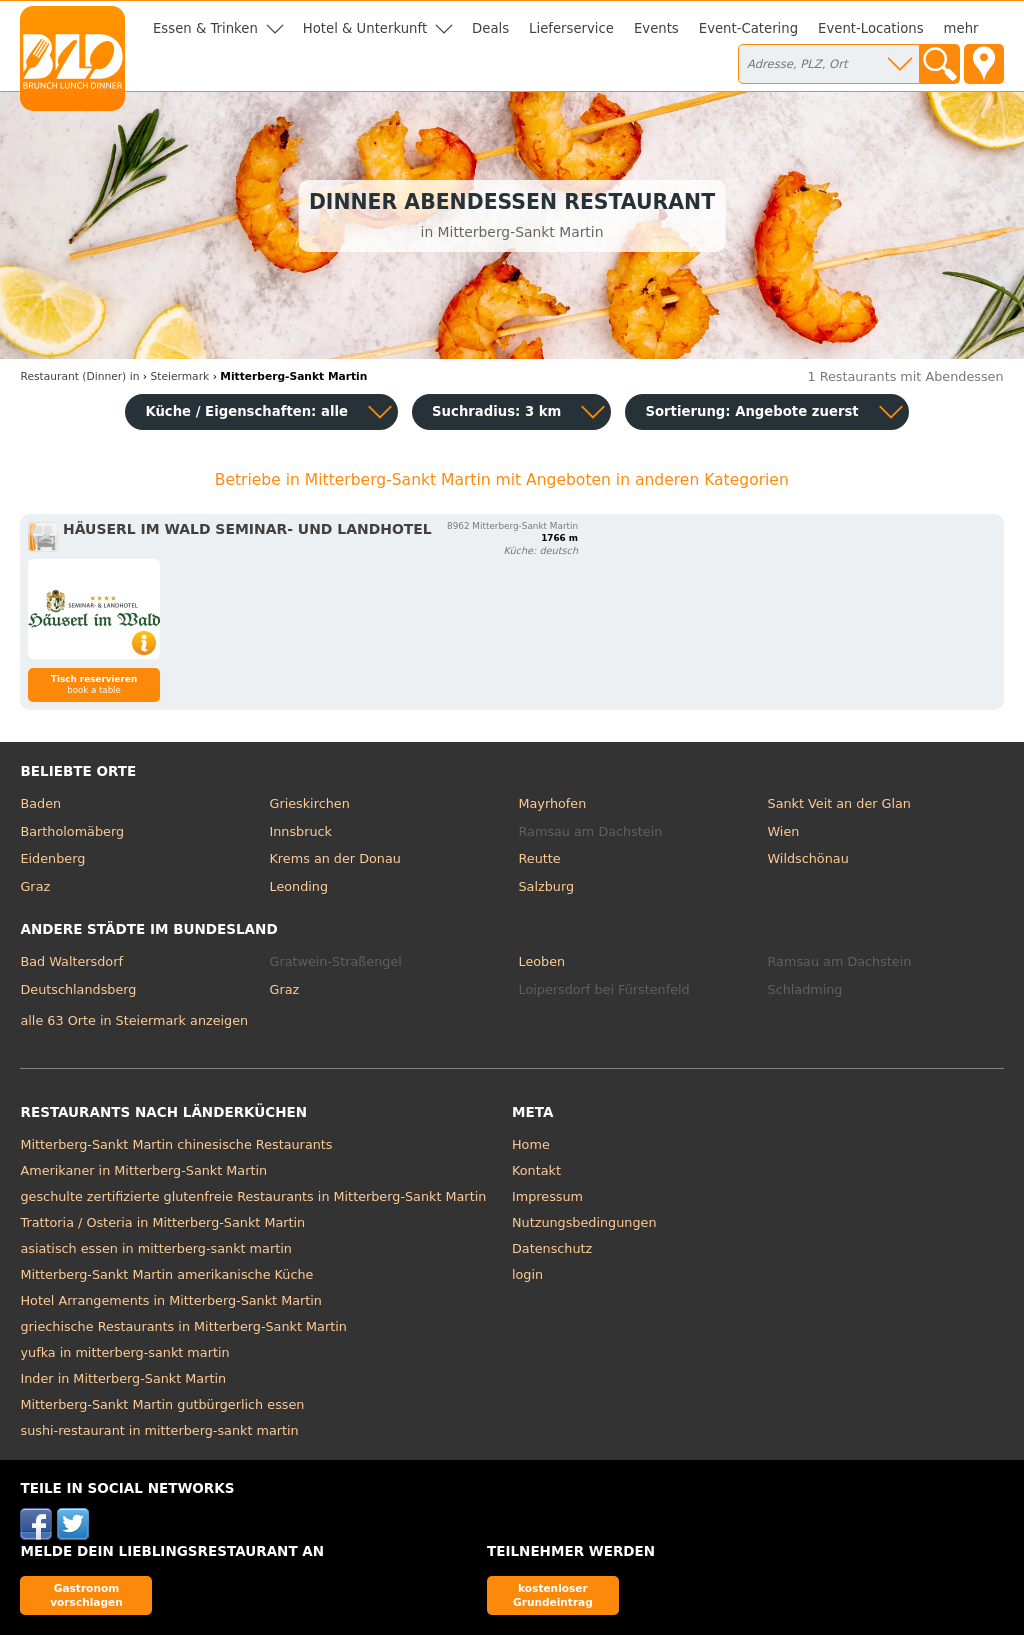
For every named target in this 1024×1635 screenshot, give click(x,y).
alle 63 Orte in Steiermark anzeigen (134, 1020)
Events (656, 28)
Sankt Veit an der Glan (839, 803)
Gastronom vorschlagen (86, 1594)
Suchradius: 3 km (496, 411)
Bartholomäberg (72, 831)
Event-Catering (748, 28)
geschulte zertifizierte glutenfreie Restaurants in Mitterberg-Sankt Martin (253, 1196)
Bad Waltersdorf (71, 961)
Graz (35, 886)
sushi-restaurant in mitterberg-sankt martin (159, 1430)
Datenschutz (552, 1248)
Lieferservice (571, 28)
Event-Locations (871, 28)
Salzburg (547, 886)
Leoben (542, 961)
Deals (490, 28)
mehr (961, 28)
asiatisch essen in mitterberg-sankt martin (155, 1248)
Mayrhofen (553, 803)
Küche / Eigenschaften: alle (246, 411)
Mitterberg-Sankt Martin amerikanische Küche (166, 1274)
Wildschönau (808, 858)
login (527, 1274)
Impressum (547, 1196)
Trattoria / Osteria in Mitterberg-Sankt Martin (162, 1222)
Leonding (298, 886)
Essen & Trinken (205, 28)
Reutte (540, 858)
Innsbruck (300, 831)
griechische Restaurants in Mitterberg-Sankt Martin (183, 1326)
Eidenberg (52, 858)
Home (531, 1144)
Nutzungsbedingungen (584, 1222)
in (79, 376)
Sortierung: (751, 411)
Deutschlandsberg (78, 989)
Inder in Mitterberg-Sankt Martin (123, 1378)
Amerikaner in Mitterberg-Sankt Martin (143, 1170)
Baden (40, 803)
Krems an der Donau (334, 858)
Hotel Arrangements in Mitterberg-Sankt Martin (170, 1300)
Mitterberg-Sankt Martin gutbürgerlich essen (162, 1404)
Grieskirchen (309, 803)
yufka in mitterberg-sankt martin (124, 1352)
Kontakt (536, 1170)
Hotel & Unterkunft (365, 28)
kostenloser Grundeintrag (553, 1594)
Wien (784, 831)
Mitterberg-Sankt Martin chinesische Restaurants (176, 1144)
